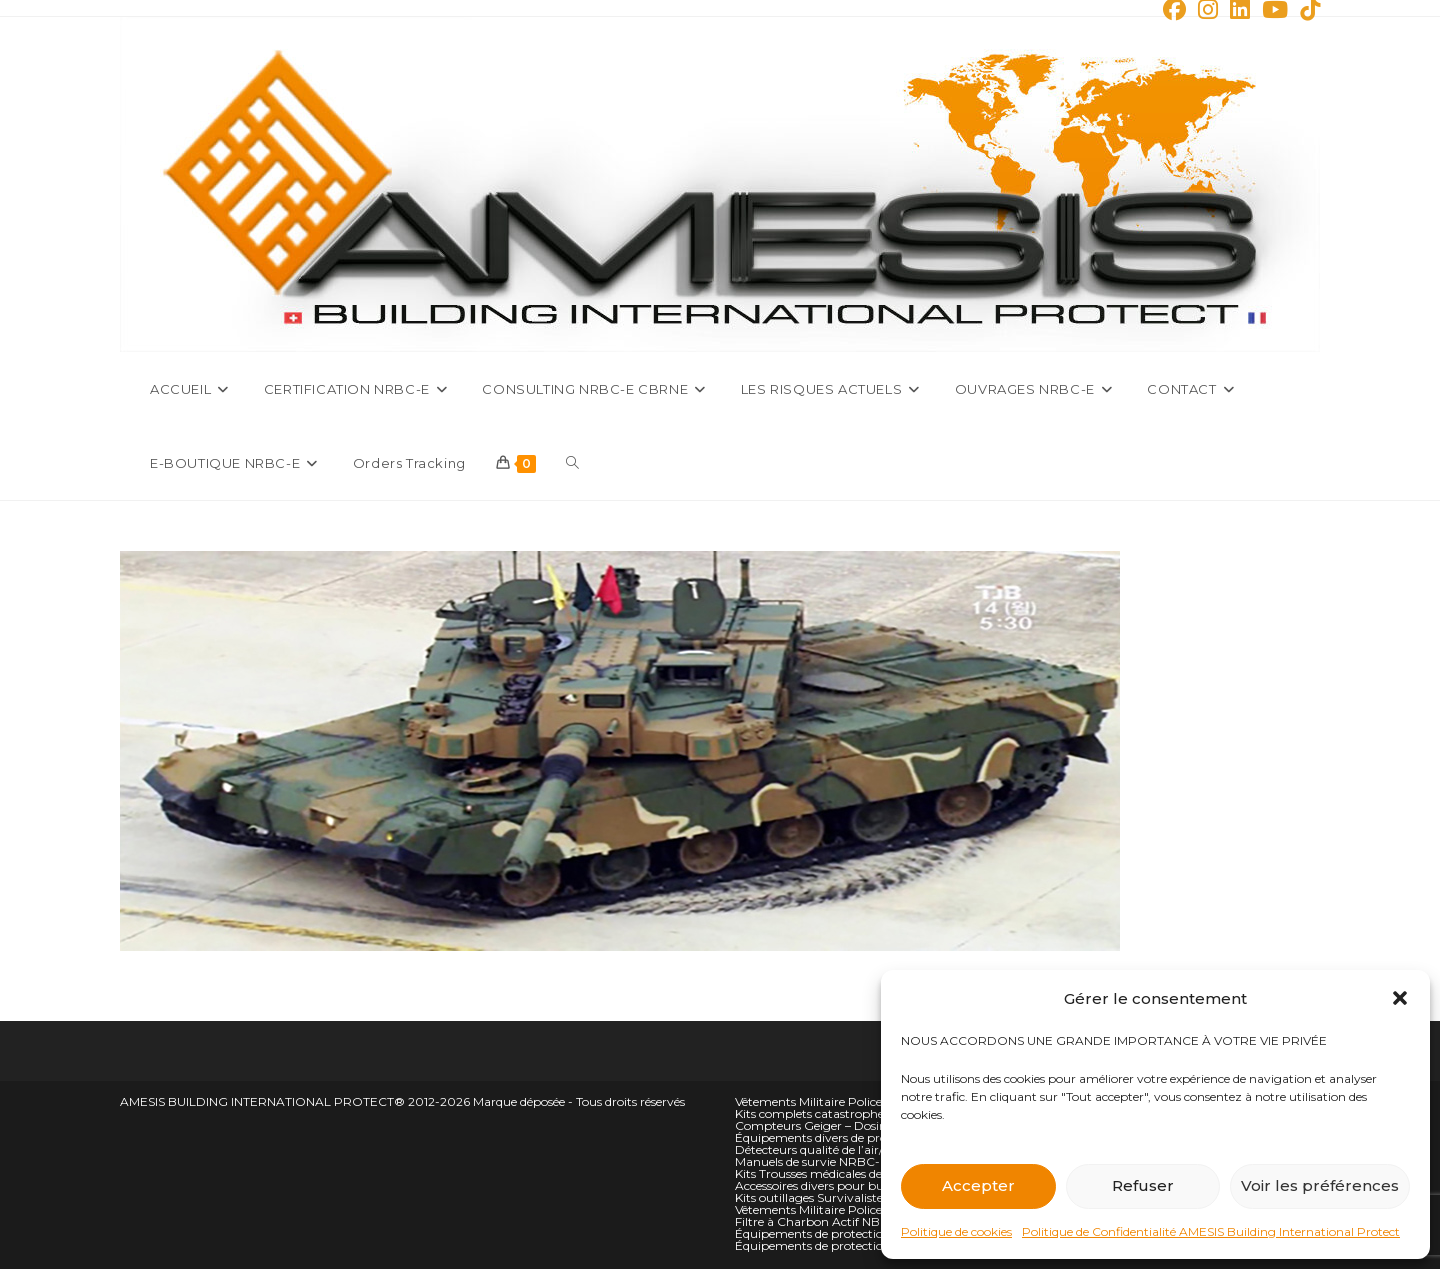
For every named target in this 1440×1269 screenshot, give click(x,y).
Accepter (978, 1185)
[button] (1400, 998)
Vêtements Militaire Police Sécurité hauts (851, 1101)
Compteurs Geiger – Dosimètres (827, 1125)
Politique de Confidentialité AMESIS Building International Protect (1211, 1231)
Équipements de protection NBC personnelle (862, 1245)
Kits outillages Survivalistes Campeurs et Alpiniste (877, 1197)
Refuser (1143, 1185)
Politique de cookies (956, 1231)
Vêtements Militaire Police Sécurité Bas (845, 1209)
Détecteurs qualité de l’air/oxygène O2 (843, 1149)
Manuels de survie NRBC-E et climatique (850, 1161)
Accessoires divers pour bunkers (825, 1185)
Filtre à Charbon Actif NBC (812, 1221)
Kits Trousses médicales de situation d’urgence (865, 1173)
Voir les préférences (1320, 1185)
